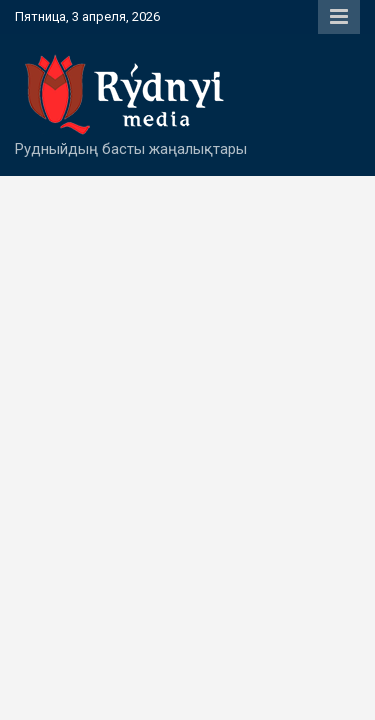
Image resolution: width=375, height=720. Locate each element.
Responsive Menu (339, 17)
